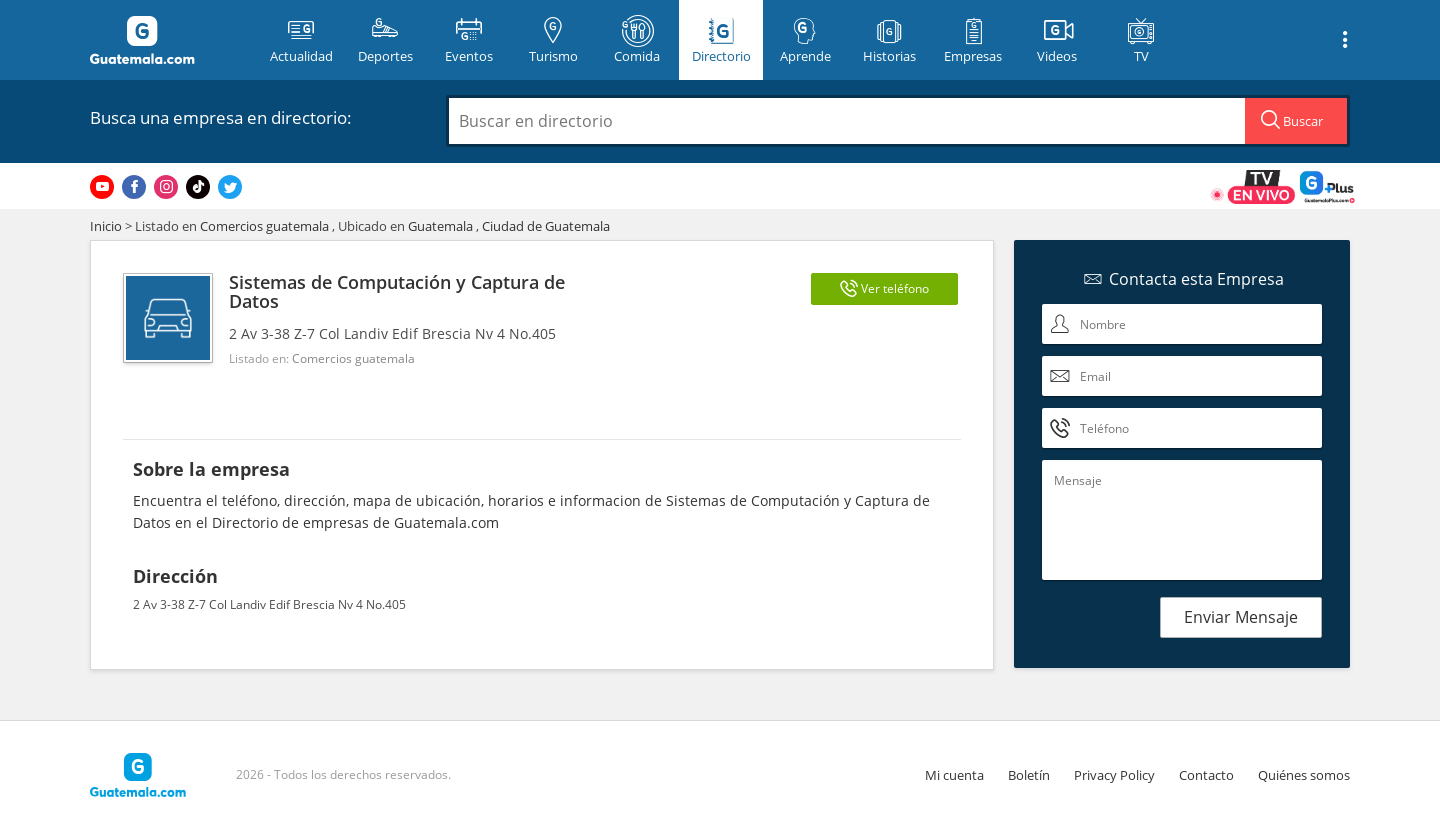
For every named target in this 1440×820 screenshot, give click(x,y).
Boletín (1029, 775)
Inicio (106, 226)
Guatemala (440, 226)
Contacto (1206, 775)
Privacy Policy (1114, 775)
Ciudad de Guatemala (546, 226)
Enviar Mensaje (1241, 617)
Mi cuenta (954, 775)
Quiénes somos (1304, 775)
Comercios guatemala (264, 226)
